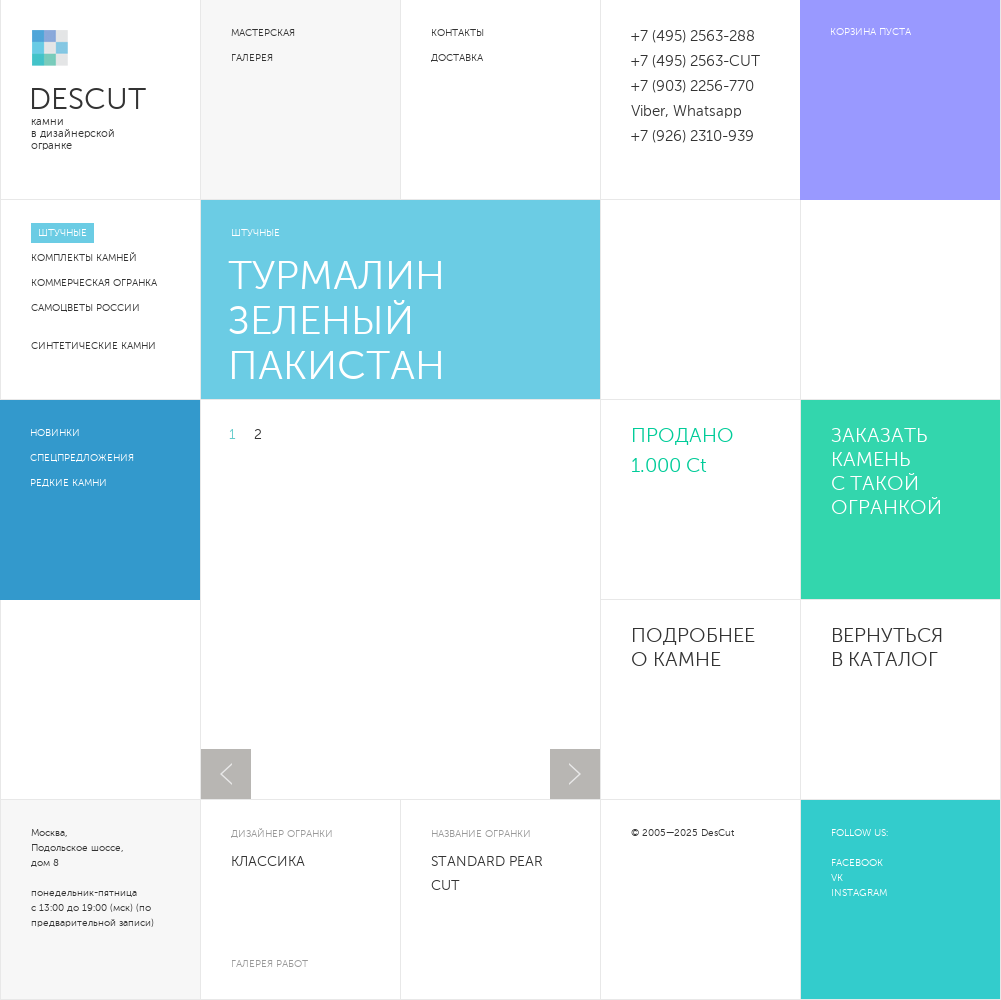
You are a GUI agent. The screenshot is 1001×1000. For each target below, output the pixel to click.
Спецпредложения (82, 458)
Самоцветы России (85, 308)
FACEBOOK (857, 863)
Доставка (457, 58)
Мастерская (263, 33)
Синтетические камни (93, 346)
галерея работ (269, 964)
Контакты (457, 33)
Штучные (62, 233)
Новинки (55, 433)
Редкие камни (68, 483)
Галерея (252, 58)
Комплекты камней (84, 258)
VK (837, 878)
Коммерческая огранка (94, 283)
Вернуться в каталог (887, 649)
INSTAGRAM (859, 893)
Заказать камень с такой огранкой (886, 473)
